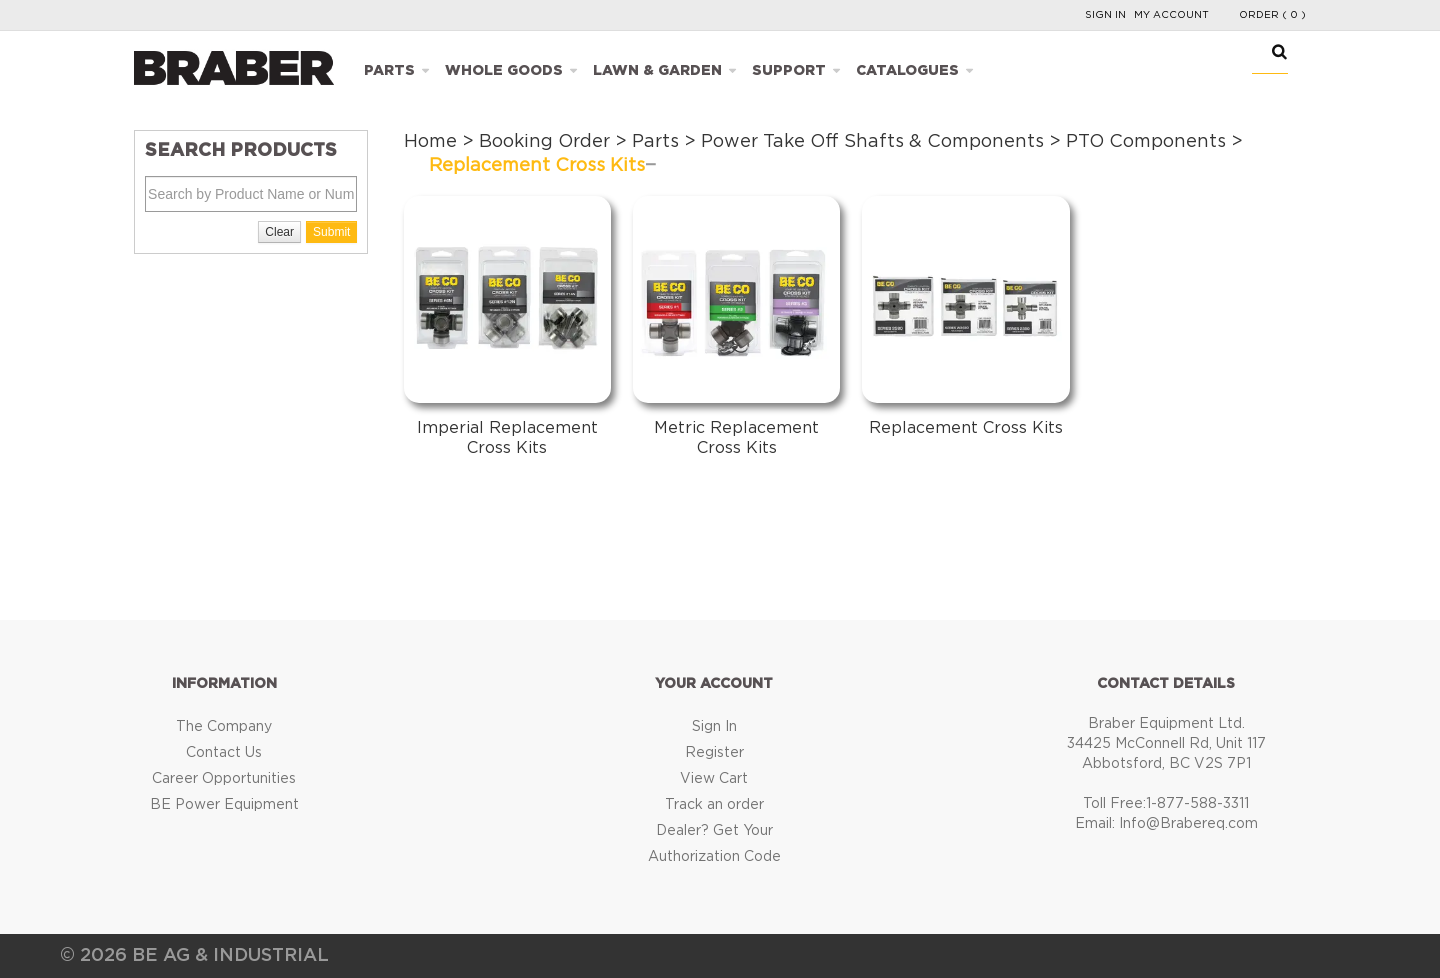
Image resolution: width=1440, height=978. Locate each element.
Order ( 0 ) (1272, 15)
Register (714, 753)
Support (789, 71)
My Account (1171, 15)
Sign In (1105, 15)
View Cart (714, 779)
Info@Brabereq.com (1188, 824)
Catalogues (907, 71)
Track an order (714, 805)
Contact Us (224, 753)
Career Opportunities (224, 779)
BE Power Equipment (224, 805)
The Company (224, 727)
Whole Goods (504, 71)
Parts (389, 71)
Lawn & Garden (657, 71)
